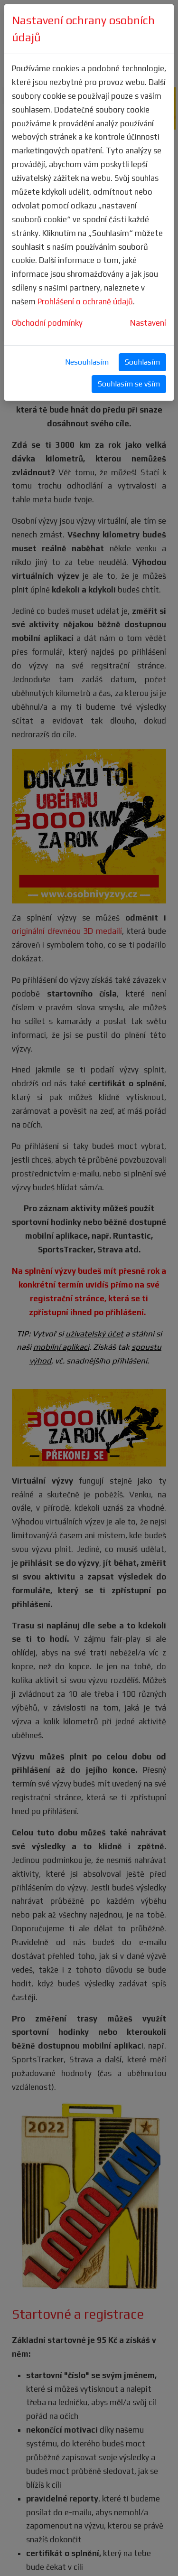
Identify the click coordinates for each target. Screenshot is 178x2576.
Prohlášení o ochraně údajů (85, 301)
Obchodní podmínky (47, 323)
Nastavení (148, 323)
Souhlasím (142, 362)
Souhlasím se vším (129, 383)
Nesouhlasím (87, 362)
